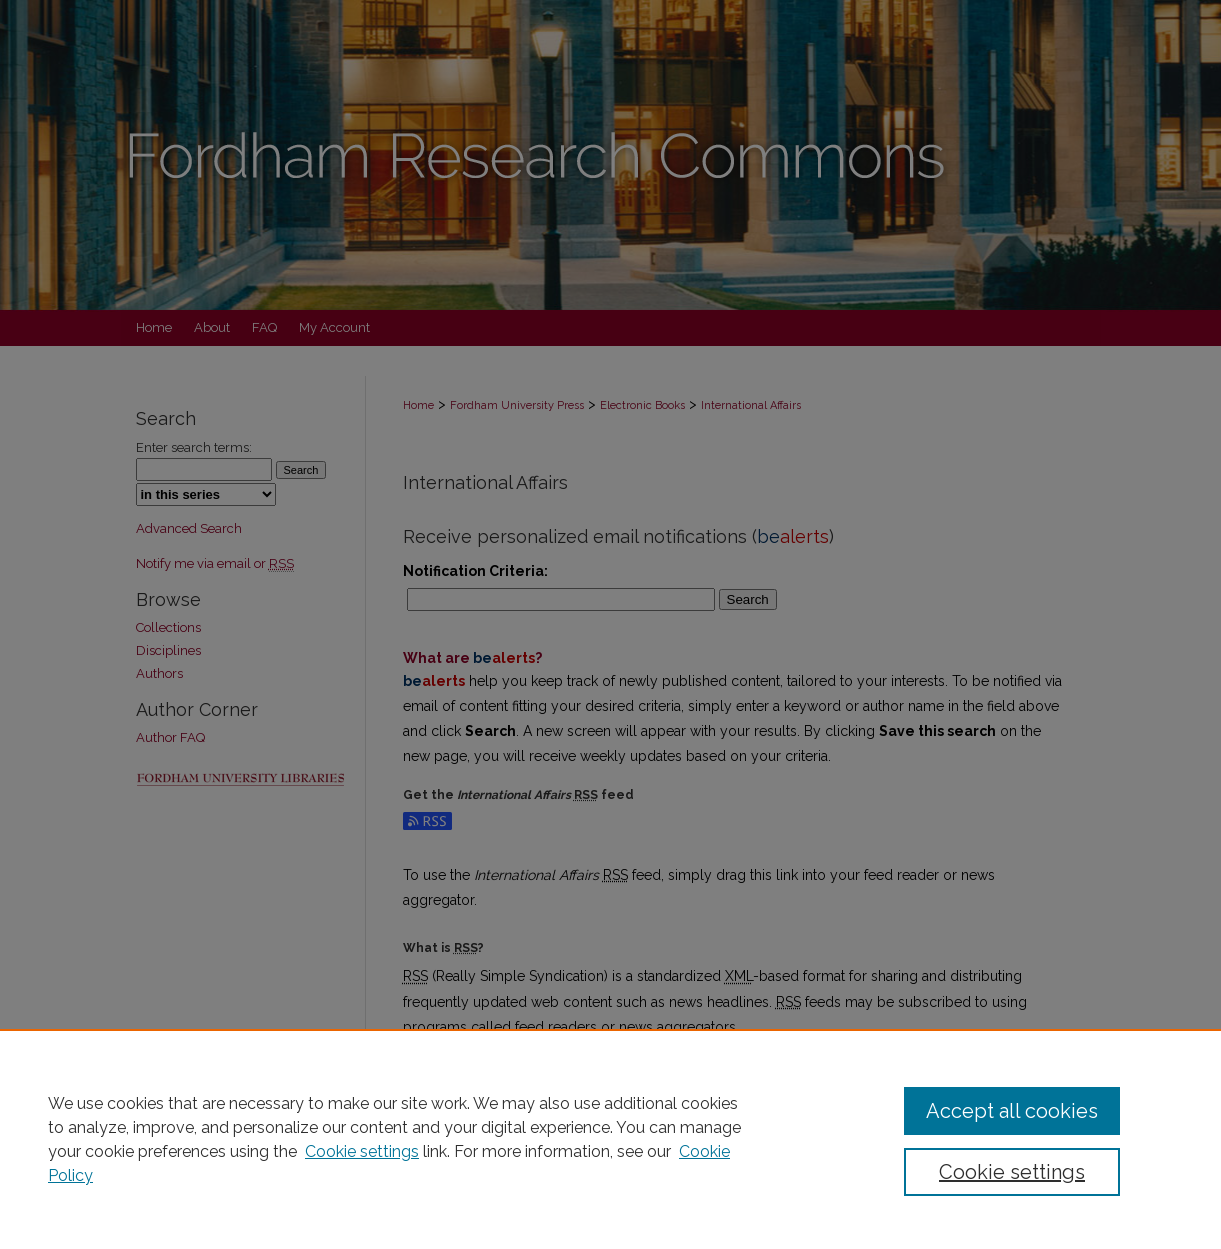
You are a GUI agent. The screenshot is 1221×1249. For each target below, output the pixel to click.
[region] (610, 1139)
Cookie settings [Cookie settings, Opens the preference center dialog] (1012, 1172)
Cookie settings (362, 1151)
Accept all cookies (1012, 1111)
